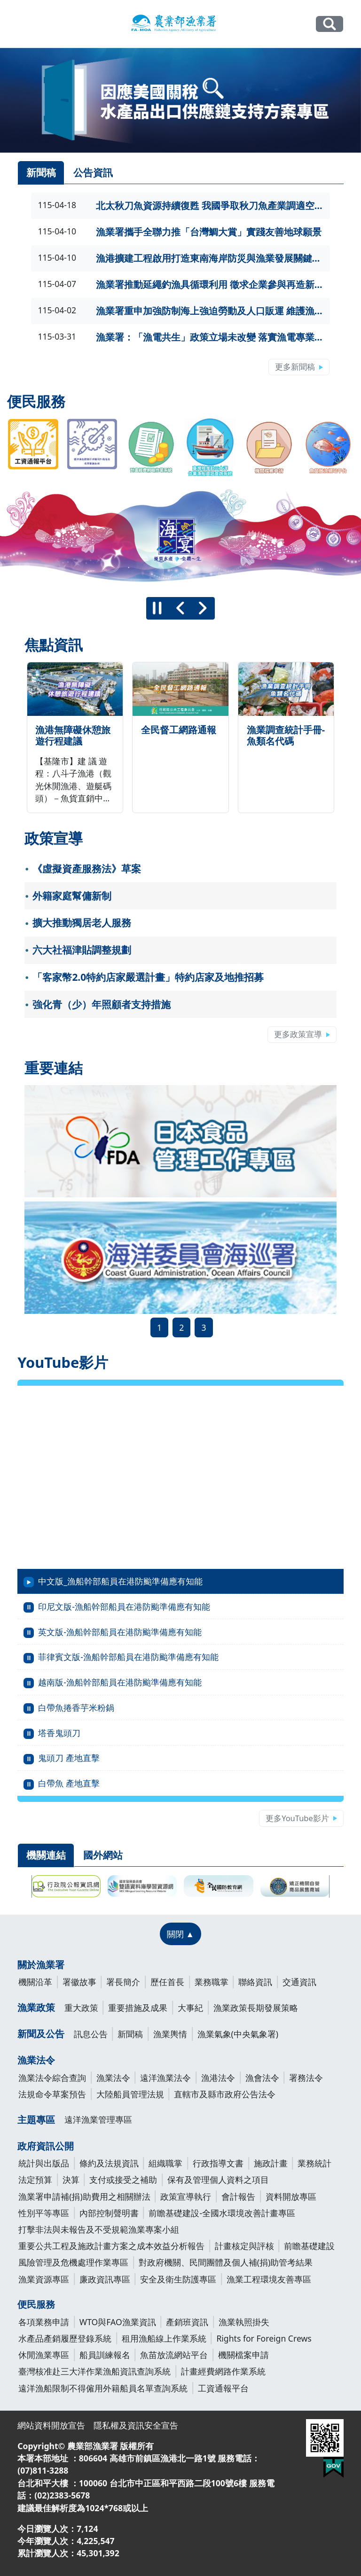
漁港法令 (218, 2077)
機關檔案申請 (243, 2354)
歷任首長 (167, 1981)
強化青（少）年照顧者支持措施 (101, 1004)
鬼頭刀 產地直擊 (69, 1757)
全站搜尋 (329, 24)
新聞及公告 (40, 2033)
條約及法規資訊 (109, 2163)
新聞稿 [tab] (41, 172)
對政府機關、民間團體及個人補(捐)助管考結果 (226, 2262)
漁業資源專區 (43, 2279)
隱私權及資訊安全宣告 (136, 2425)
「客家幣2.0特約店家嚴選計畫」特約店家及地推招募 (148, 977)
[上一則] (180, 608)
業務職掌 (211, 1981)
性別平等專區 (43, 2213)
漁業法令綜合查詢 (52, 2077)
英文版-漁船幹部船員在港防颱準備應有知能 (120, 1631)
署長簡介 (123, 1981)
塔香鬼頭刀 (59, 1732)
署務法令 (306, 2077)
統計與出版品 (43, 2163)
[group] (180, 537)
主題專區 (36, 2119)
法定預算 (35, 2179)
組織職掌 (165, 2163)
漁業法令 (36, 2060)
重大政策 (81, 2007)
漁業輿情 (170, 2034)
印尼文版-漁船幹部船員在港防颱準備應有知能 (124, 1606)
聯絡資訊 (255, 1981)
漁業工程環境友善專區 (269, 2279)
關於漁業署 (40, 1964)
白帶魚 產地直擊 (69, 1783)
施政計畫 (271, 2163)
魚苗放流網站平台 (174, 2354)
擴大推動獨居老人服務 (81, 922)
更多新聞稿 (295, 366)
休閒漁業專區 (43, 2354)
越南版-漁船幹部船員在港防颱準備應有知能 (120, 1682)
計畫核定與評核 (244, 2245)
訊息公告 (91, 2034)
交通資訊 (299, 1981)
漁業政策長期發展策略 (255, 2007)
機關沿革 (35, 1981)
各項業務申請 (43, 2322)
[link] (180, 100)
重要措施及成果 (137, 2007)
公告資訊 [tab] (93, 172)
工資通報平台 (223, 2388)
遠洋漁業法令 (165, 2077)
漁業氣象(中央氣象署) (238, 2034)
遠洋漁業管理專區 (98, 2119)
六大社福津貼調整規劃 (81, 949)
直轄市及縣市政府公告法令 (224, 2094)
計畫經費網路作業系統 (223, 2371)
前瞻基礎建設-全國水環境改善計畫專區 (222, 2213)
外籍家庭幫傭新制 (71, 895)
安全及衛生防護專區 (178, 2279)
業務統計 (314, 2163)
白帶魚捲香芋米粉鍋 (76, 1707)
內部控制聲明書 (109, 2213)
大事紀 (190, 2007)
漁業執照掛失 (244, 2322)
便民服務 (36, 2304)
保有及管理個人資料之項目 (218, 2179)
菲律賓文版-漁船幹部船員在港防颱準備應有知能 (128, 1656)
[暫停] (157, 608)
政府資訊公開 (45, 2146)
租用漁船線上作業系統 (164, 2338)
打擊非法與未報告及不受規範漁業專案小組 (98, 2229)
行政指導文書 (218, 2163)
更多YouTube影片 (297, 1818)
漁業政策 (36, 2007)
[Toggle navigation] (24, 24)
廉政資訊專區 (104, 2279)
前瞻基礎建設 (309, 2245)
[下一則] (203, 608)
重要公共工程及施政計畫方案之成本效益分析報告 (111, 2245)
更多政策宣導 (298, 1034)
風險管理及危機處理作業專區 (73, 2262)
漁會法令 (262, 2077)
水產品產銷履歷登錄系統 (64, 2338)
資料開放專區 (291, 2196)
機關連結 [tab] (46, 1855)
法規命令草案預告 (52, 2094)
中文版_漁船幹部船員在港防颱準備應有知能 (120, 1581)
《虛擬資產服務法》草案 (86, 868)
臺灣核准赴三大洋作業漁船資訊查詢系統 (94, 2371)
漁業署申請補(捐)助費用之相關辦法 (84, 2196)
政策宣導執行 (185, 2196)
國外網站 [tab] (103, 1855)
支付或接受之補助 (123, 2179)
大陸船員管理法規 (130, 2094)
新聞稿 (130, 2034)
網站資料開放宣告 (51, 2425)
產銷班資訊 (187, 2322)
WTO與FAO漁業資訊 (117, 2322)
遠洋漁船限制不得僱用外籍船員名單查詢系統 (103, 2388)
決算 (71, 2179)
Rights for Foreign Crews (263, 2338)
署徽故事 (79, 1981)
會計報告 (238, 2196)
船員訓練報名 (104, 2354)
